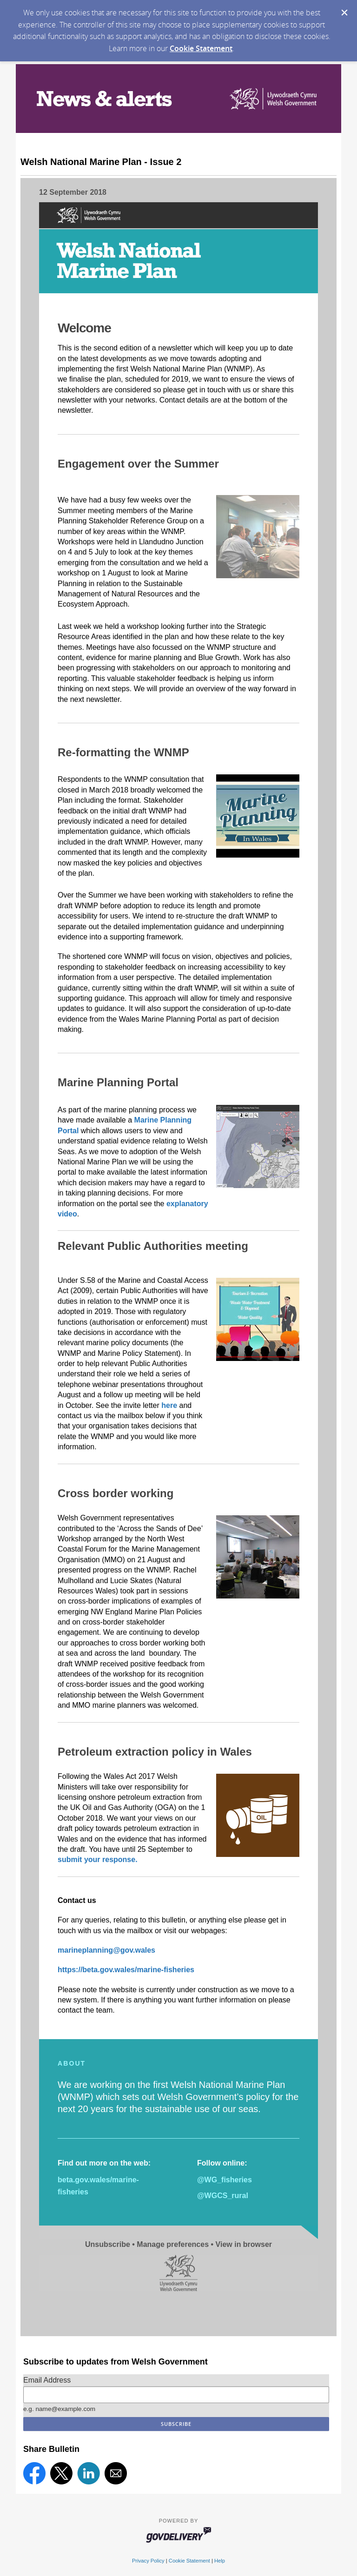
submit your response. (99, 1859)
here (169, 1405)
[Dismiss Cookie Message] (344, 12)
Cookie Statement (201, 48)
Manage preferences (173, 2244)
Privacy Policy (148, 2560)
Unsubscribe (107, 2244)
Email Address (47, 2380)
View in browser (244, 2244)
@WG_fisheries (224, 2180)
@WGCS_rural (222, 2196)
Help (219, 2560)
